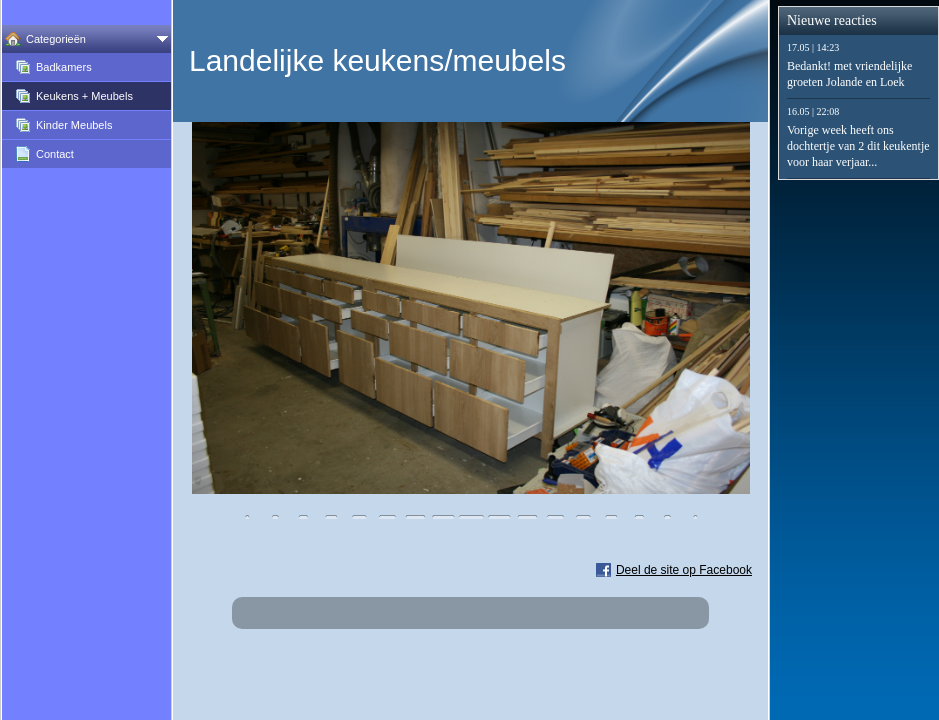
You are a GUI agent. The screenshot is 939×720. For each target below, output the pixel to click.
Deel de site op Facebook (684, 570)
